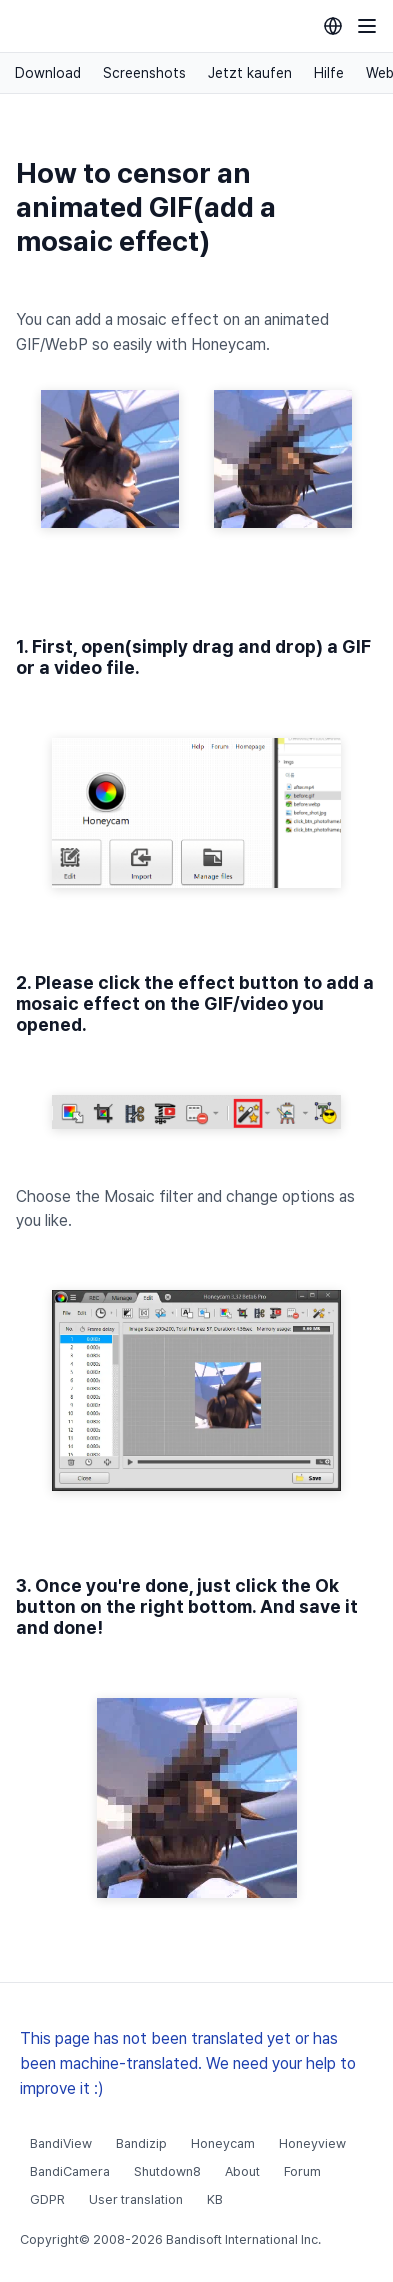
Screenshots (144, 73)
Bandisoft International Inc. (243, 2239)
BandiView (61, 2143)
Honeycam (223, 2143)
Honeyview (312, 2143)
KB (215, 2199)
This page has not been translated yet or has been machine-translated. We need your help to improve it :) (188, 2063)
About (242, 2171)
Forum (302, 2171)
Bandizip (141, 2143)
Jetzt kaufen (250, 73)
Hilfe (329, 73)
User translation (136, 2199)
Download (48, 73)
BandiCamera (70, 2171)
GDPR (47, 2199)
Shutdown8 (167, 2171)
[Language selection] (333, 26)
